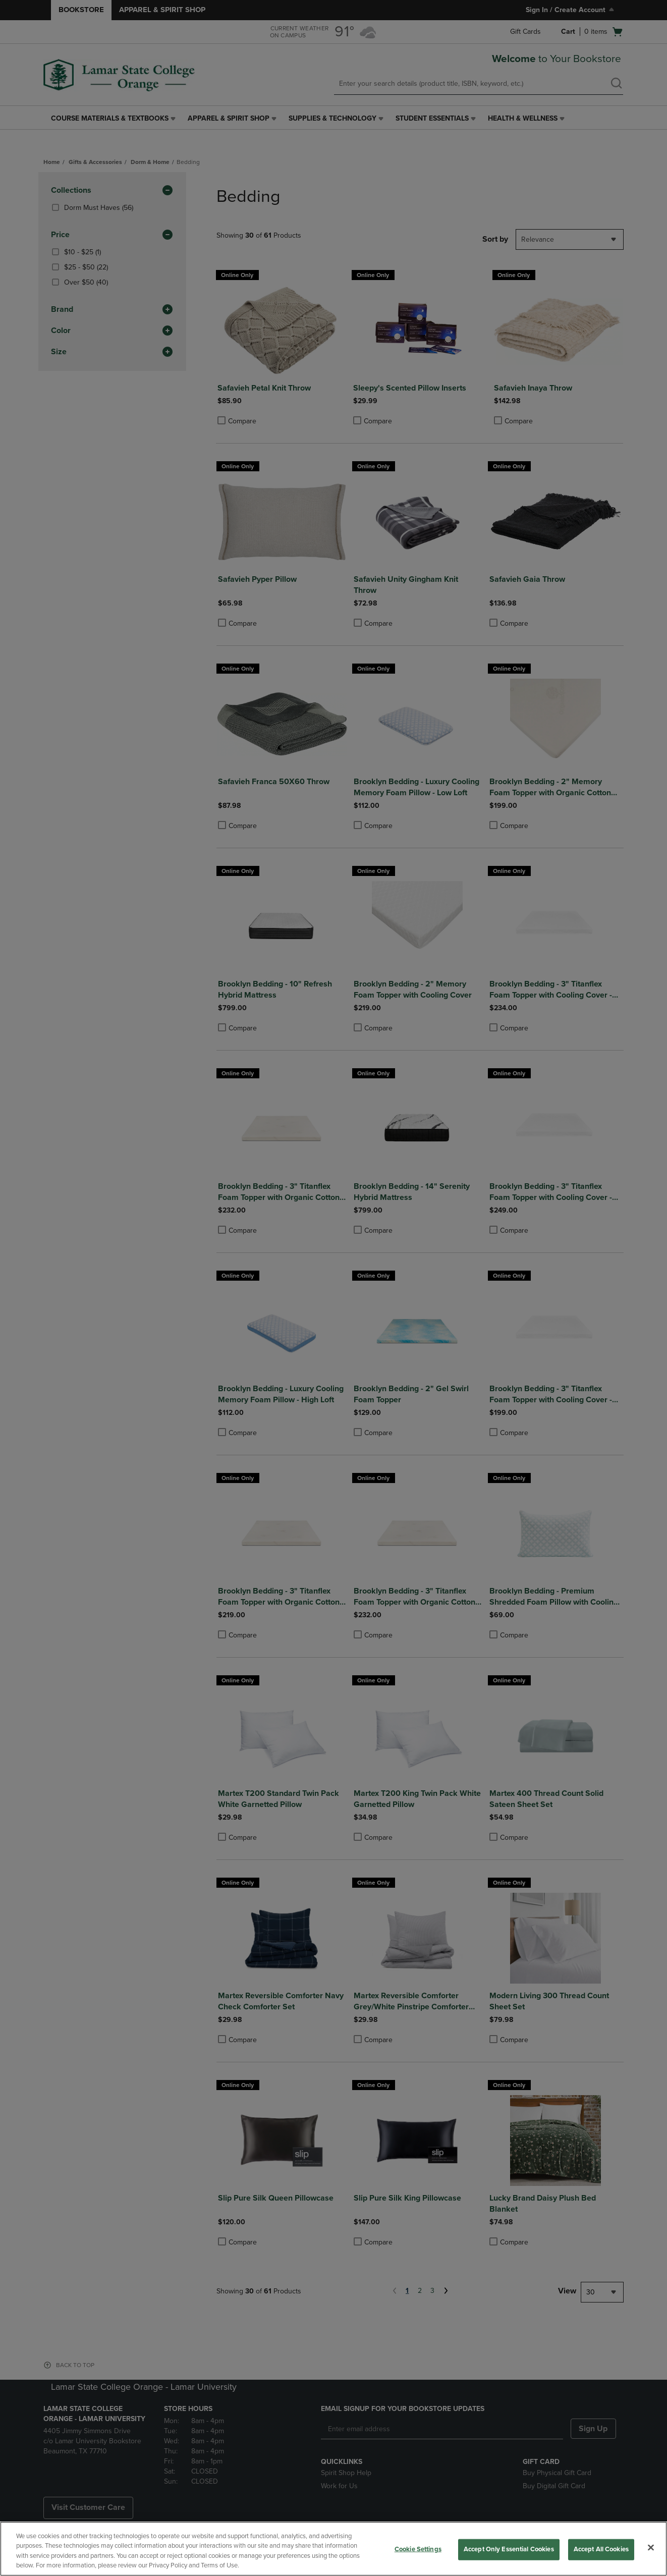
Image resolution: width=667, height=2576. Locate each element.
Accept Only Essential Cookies (509, 2549)
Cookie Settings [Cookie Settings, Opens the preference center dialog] (418, 2549)
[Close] (651, 2547)
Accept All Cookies (601, 2549)
